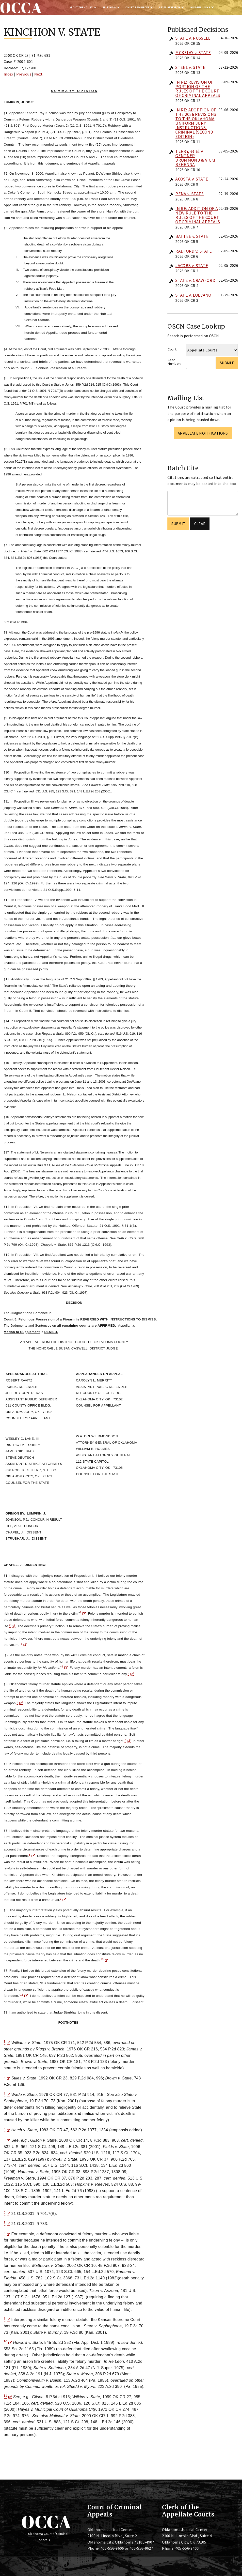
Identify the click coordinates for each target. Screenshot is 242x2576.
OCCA (46, 2522)
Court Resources (137, 7)
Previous (24, 74)
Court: (172, 349)
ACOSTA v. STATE (191, 179)
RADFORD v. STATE (193, 251)
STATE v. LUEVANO (193, 295)
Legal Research (169, 7)
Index (8, 74)
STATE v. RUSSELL (192, 38)
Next (38, 74)
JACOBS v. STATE (191, 265)
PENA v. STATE (189, 194)
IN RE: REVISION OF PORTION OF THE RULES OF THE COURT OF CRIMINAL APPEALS (197, 88)
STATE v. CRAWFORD (195, 280)
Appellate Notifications (203, 433)
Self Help (109, 7)
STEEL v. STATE (190, 67)
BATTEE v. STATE (192, 236)
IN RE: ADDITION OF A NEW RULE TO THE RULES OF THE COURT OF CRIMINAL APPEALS (197, 215)
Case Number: (174, 361)
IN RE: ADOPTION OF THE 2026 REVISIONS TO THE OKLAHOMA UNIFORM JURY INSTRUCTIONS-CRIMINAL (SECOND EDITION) (195, 123)
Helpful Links (200, 7)
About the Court (81, 7)
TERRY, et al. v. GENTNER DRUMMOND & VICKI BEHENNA (195, 157)
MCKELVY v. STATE (193, 52)
